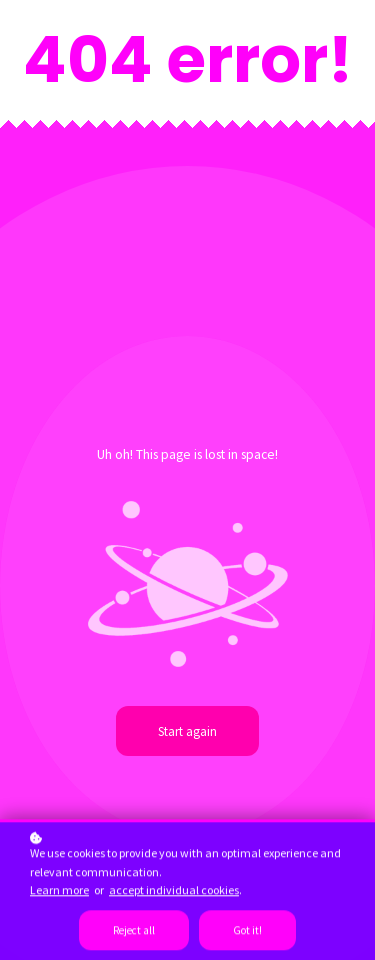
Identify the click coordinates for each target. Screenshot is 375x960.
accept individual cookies (174, 892)
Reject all (134, 933)
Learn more (59, 892)
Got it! (247, 933)
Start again (187, 731)
